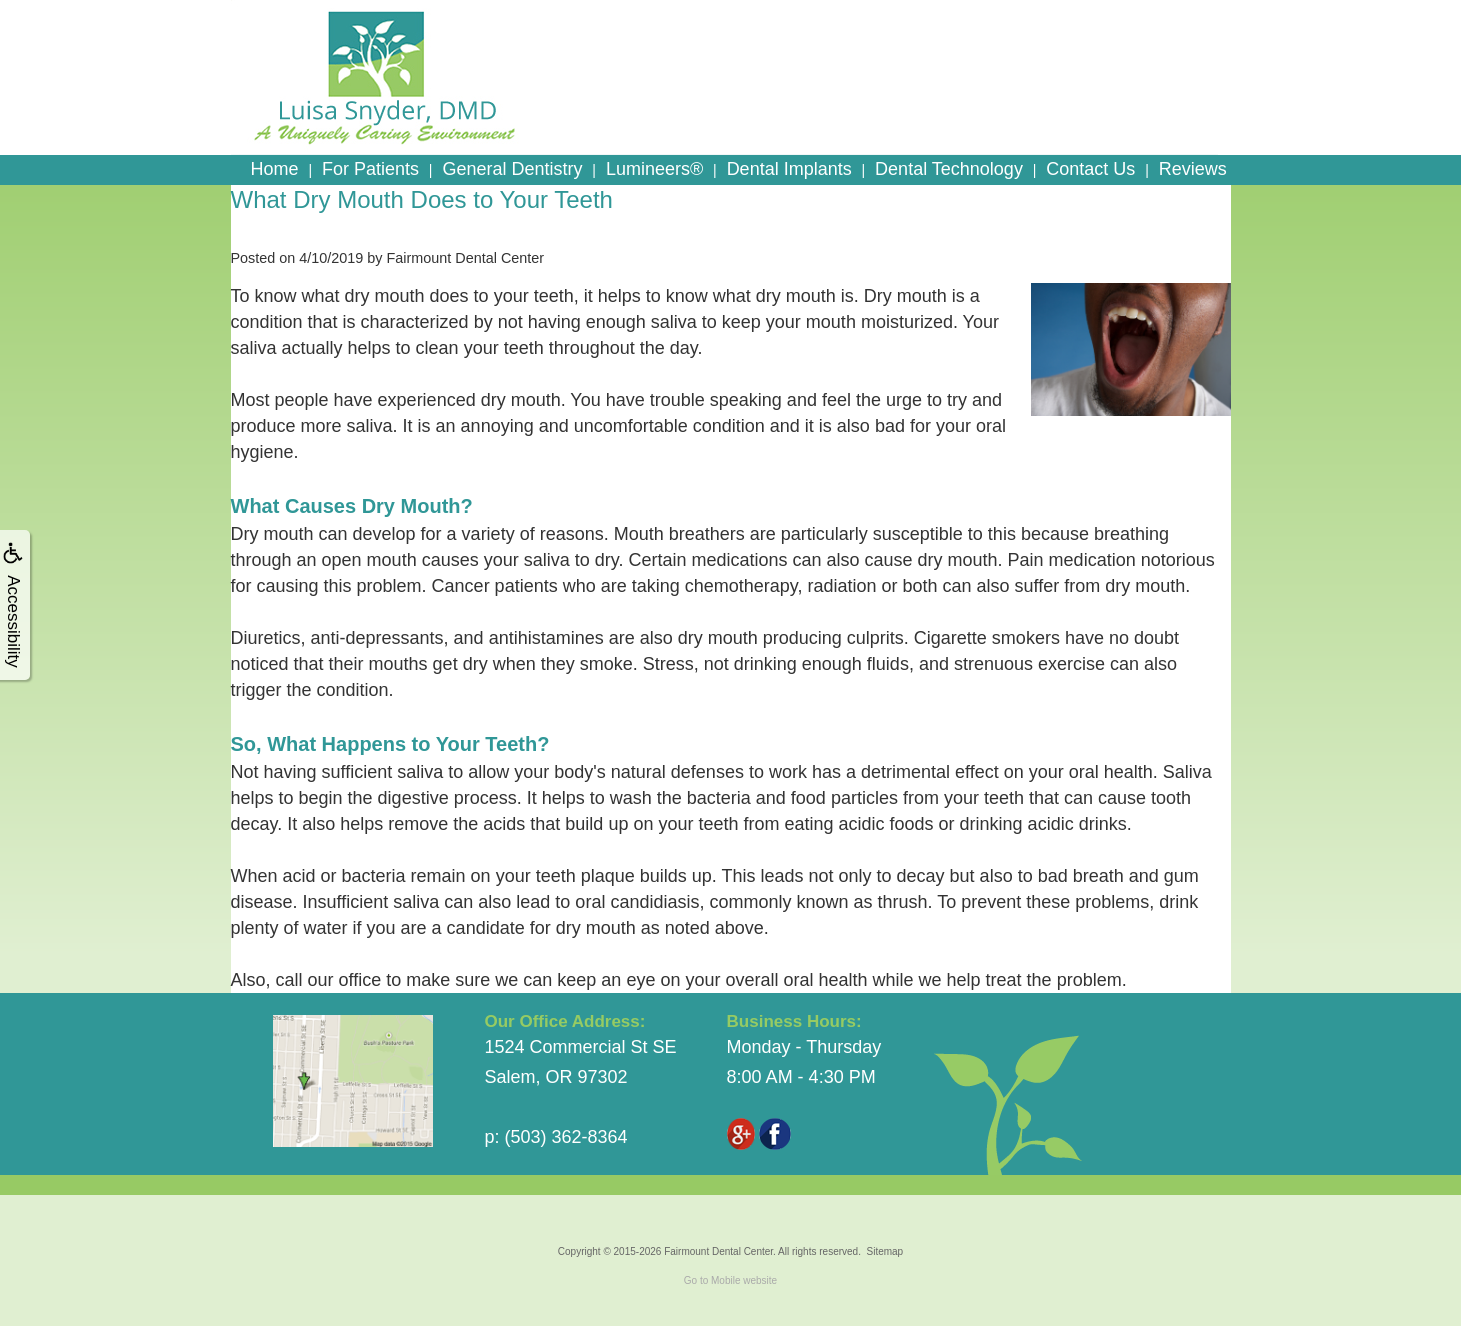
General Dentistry (512, 169)
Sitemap (884, 1251)
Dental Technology (949, 169)
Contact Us (1090, 169)
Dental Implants (789, 169)
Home (275, 169)
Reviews (1193, 169)
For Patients (370, 169)
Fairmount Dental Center (718, 1251)
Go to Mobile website (730, 1280)
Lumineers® (654, 169)
